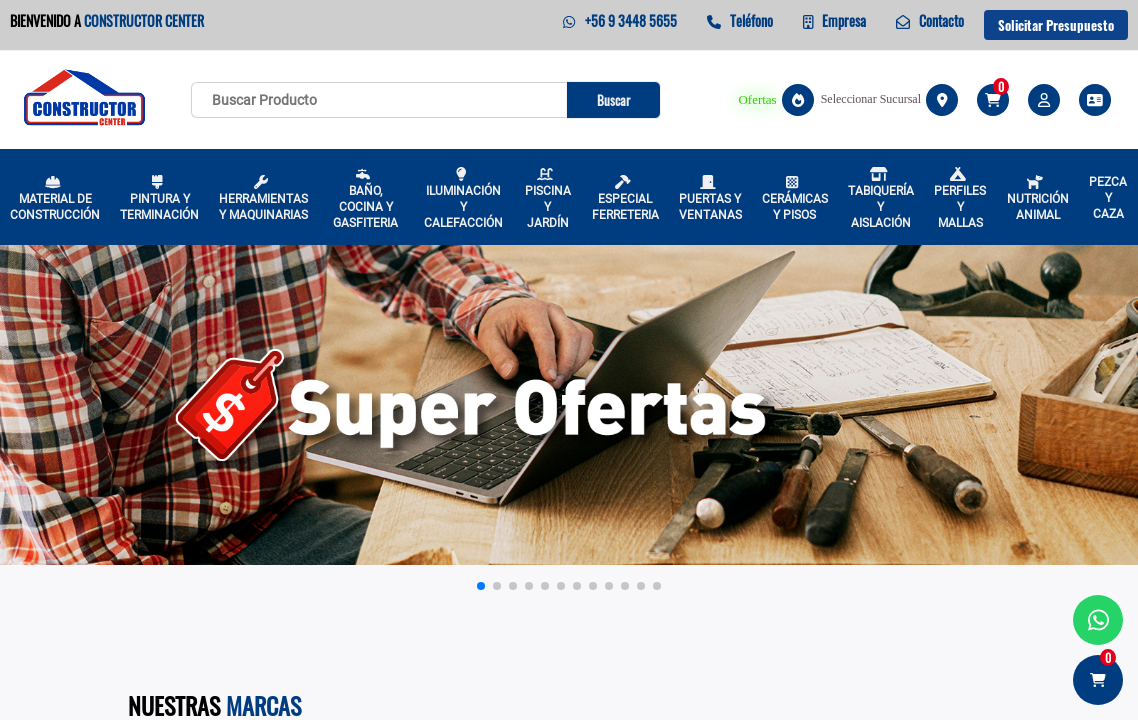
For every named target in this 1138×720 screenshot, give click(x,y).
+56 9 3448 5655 (619, 20)
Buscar (613, 100)
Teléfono (740, 20)
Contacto (930, 20)
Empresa (835, 20)
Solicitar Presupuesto (1056, 25)
